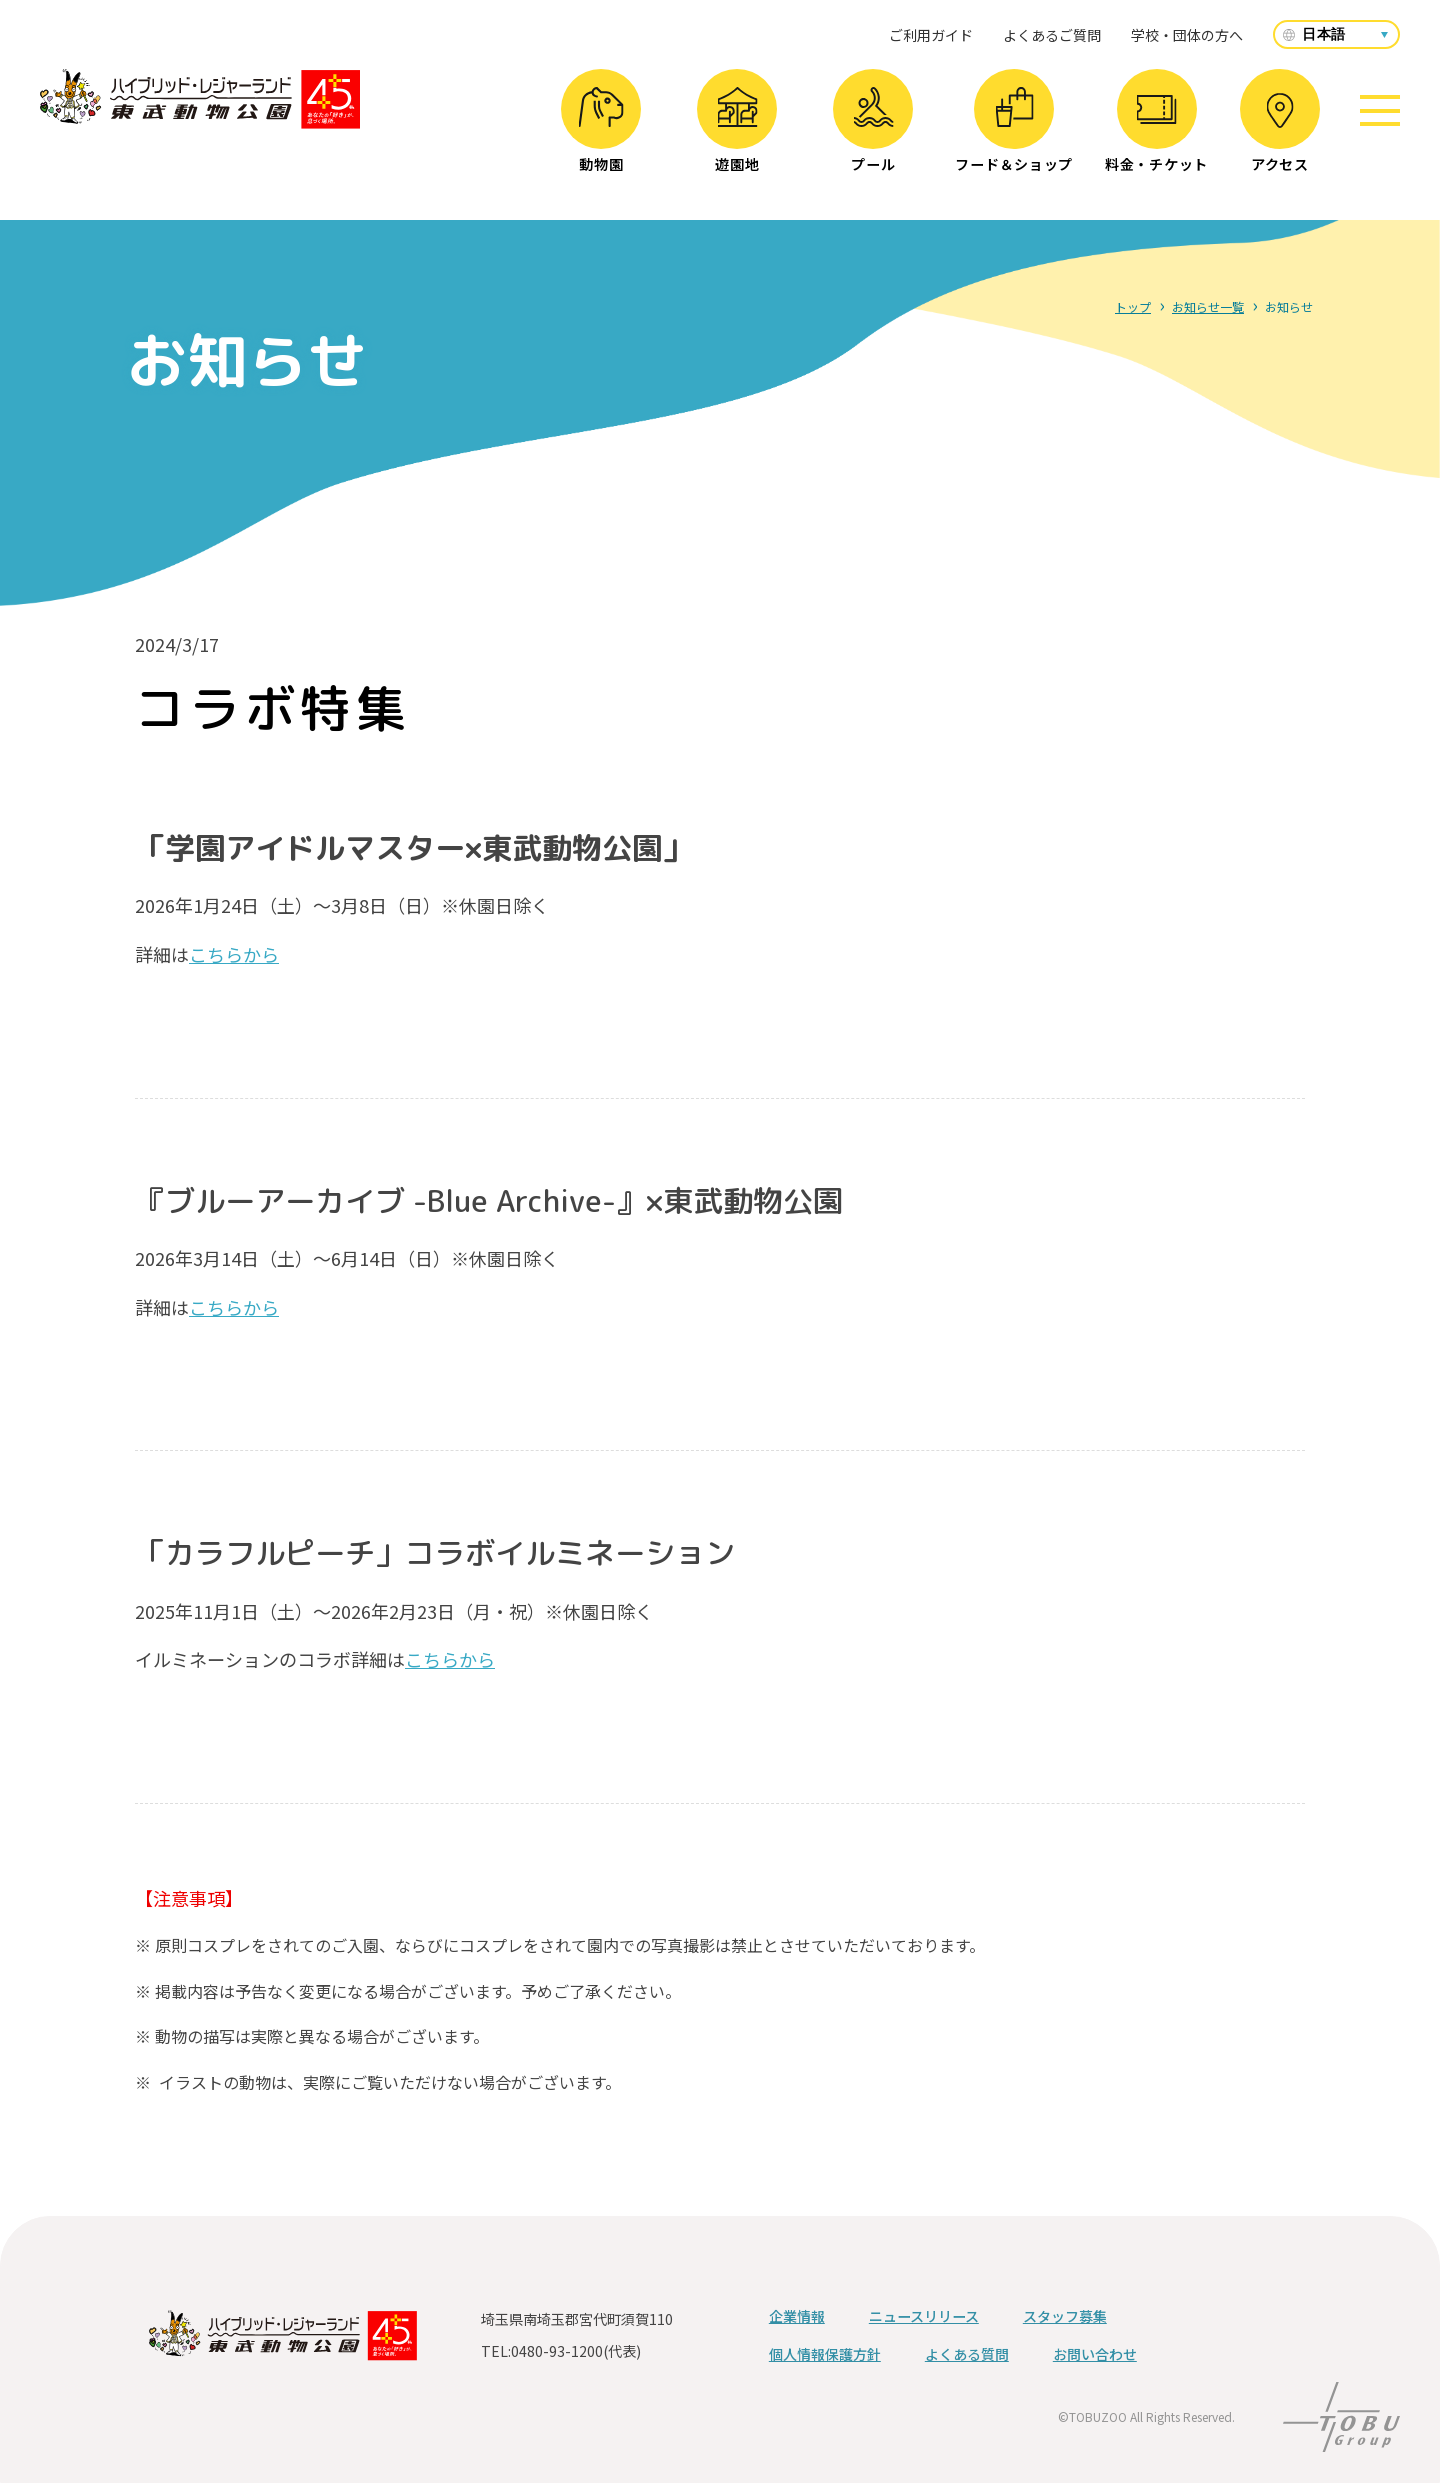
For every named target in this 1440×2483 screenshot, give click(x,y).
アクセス (1280, 133)
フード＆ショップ (1014, 130)
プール (873, 130)
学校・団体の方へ (1187, 35)
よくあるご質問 (1052, 35)
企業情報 (797, 2316)
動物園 (601, 130)
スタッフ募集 (1065, 2316)
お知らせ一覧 (1208, 306)
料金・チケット (1156, 134)
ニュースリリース (924, 2316)
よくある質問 (967, 2354)
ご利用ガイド (931, 35)
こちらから (234, 954)
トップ (1133, 306)
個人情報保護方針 (825, 2354)
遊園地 (737, 130)
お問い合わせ (1095, 2354)
